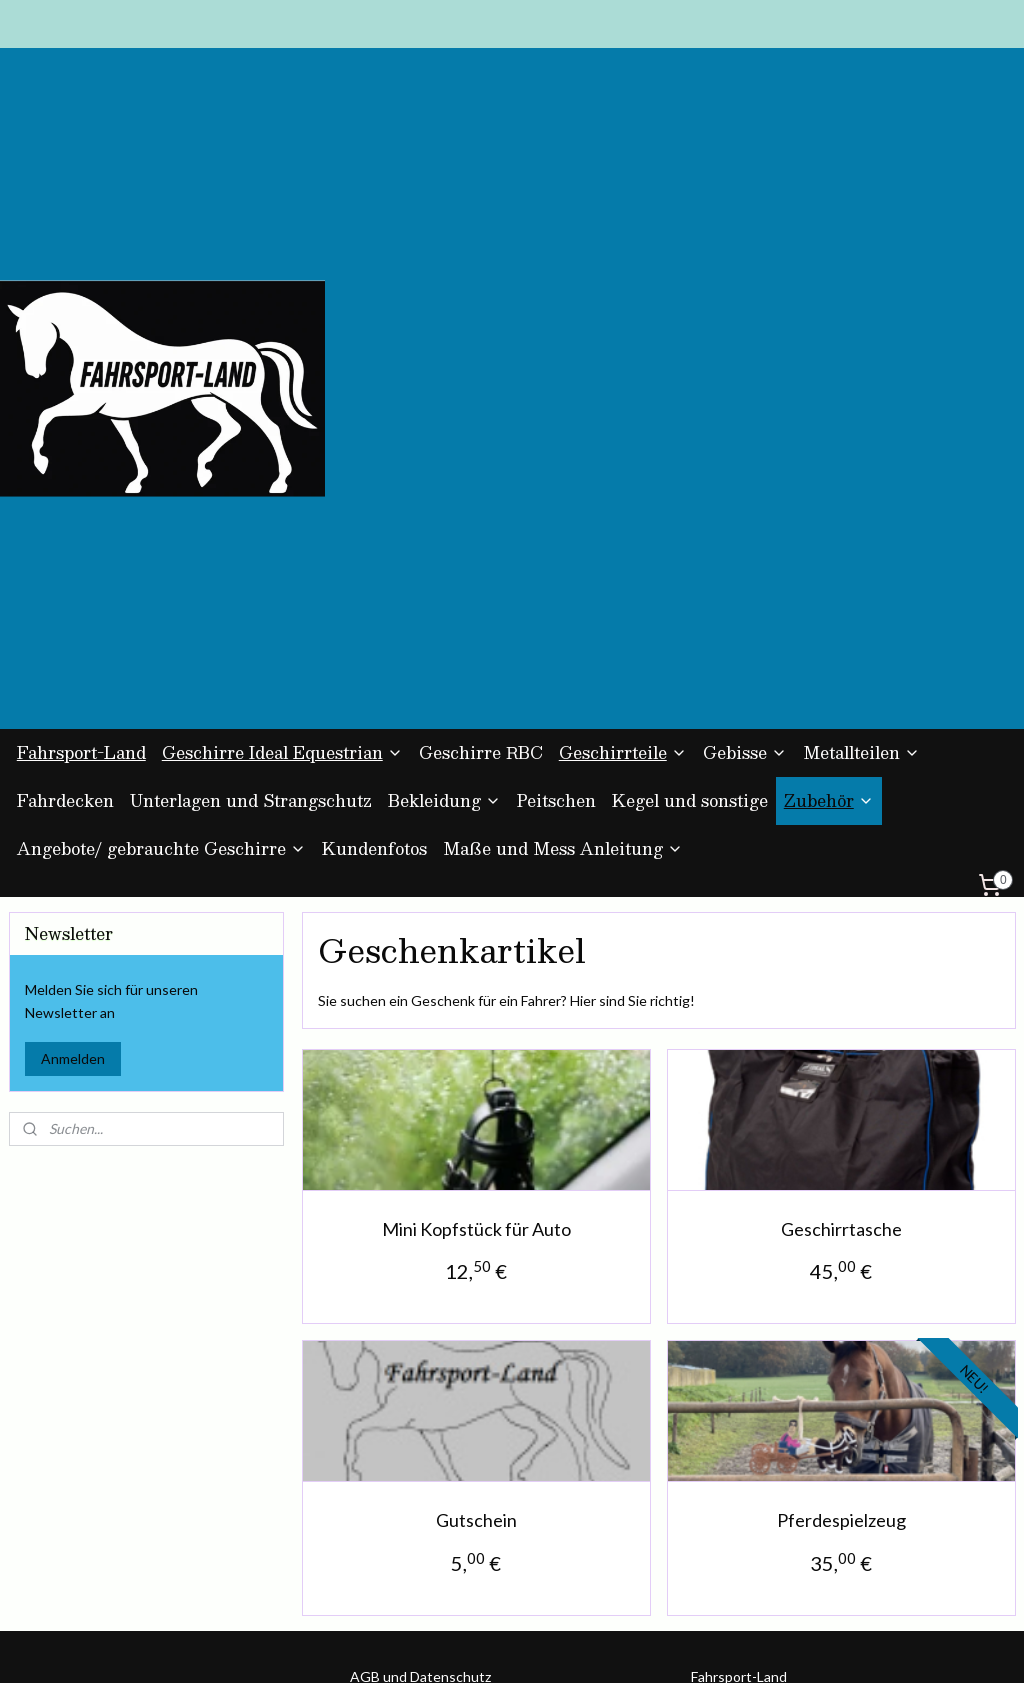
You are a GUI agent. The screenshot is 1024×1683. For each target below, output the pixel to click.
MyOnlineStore (717, 1646)
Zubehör (829, 492)
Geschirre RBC (481, 444)
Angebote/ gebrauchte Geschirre (161, 540)
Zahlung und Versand (416, 1390)
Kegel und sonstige (690, 492)
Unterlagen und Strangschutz (251, 492)
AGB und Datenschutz (420, 1368)
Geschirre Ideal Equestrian (282, 444)
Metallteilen (861, 444)
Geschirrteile (623, 444)
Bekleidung (444, 492)
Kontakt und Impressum (426, 1435)
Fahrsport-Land (81, 444)
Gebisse (745, 444)
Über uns (378, 1457)
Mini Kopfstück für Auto (475, 920)
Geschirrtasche (840, 920)
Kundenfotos (374, 540)
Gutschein (475, 1212)
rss (481, 1646)
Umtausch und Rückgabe (428, 1412)
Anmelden (73, 749)
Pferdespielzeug (840, 1212)
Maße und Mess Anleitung (563, 540)
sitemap (445, 1646)
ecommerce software (552, 1646)
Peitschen (556, 492)
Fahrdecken (65, 492)
